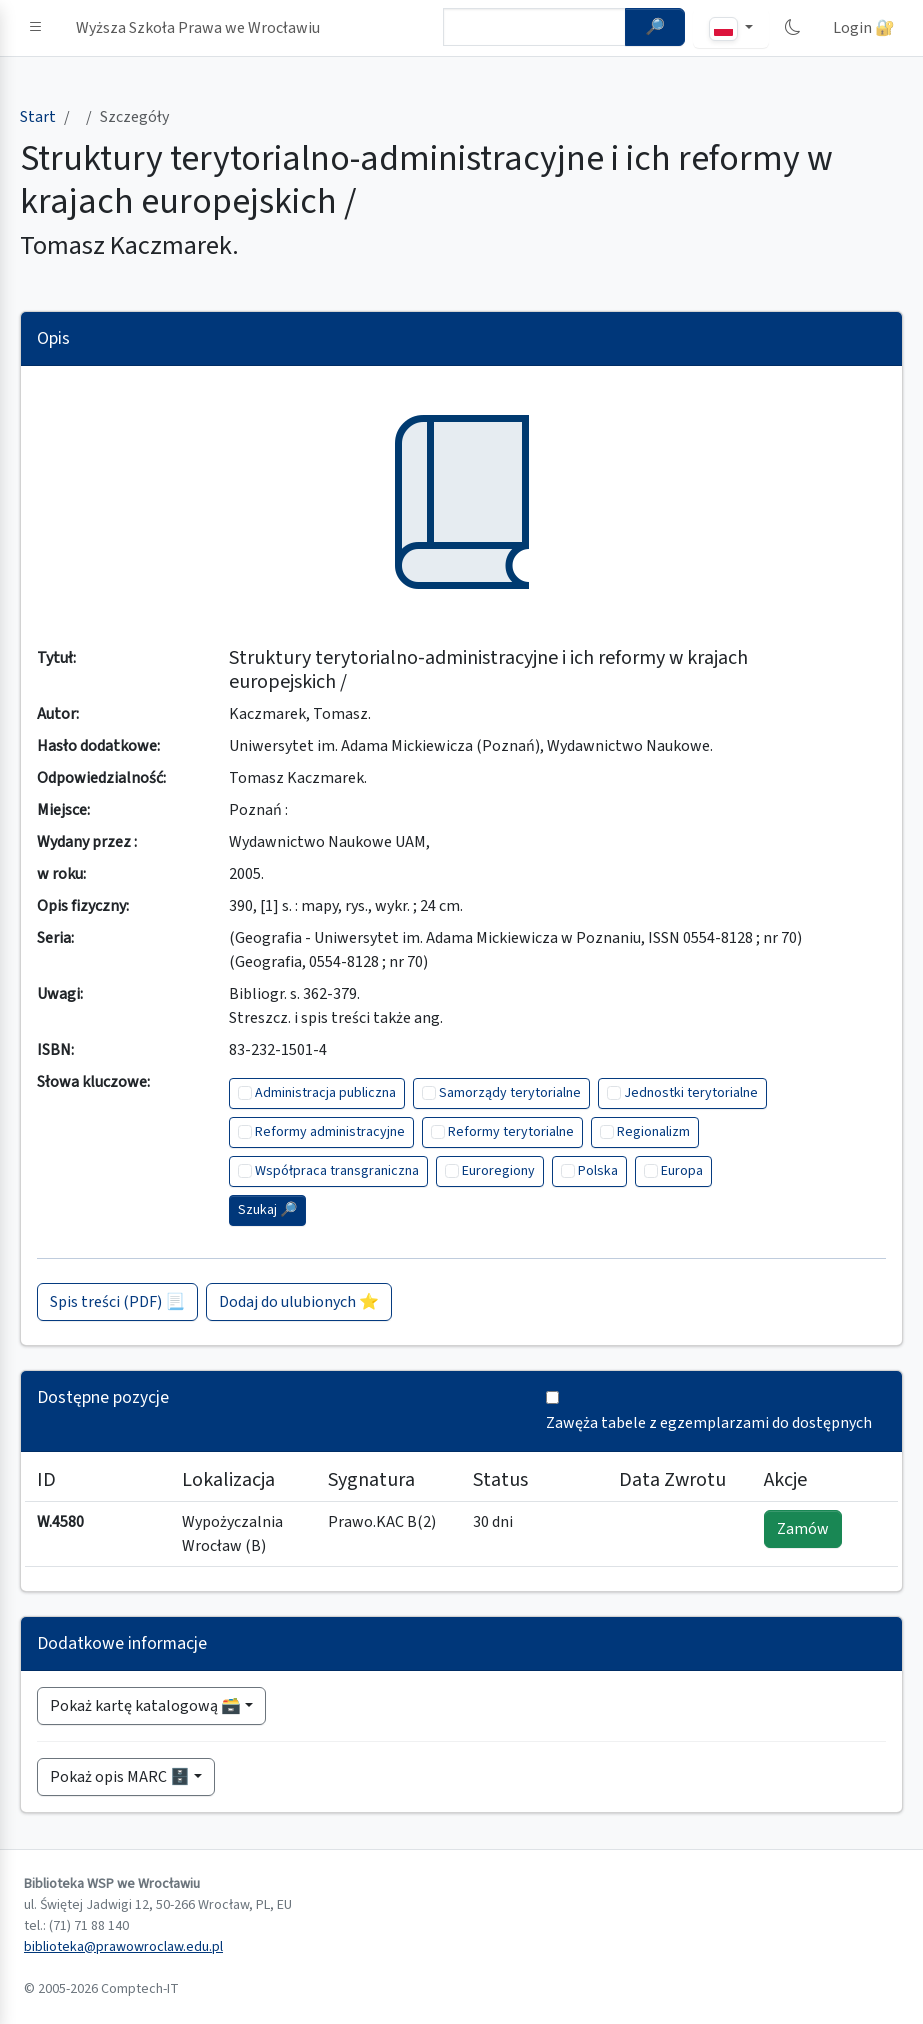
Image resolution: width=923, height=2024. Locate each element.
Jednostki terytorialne (691, 1093)
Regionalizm (653, 1132)
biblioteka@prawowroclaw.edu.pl (123, 1947)
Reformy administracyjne (330, 1132)
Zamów (803, 1529)
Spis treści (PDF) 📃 (117, 1302)
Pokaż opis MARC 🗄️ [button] (120, 1777)
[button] (36, 28)
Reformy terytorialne (511, 1132)
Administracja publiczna (325, 1093)
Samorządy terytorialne (510, 1093)
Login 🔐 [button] (864, 28)
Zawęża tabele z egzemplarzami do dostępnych (709, 1423)
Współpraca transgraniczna (337, 1171)
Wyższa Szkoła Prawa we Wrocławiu (198, 28)
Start (38, 117)
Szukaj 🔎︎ (267, 1210)
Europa (682, 1171)
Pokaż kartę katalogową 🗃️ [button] (145, 1706)
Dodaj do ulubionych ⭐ (299, 1302)
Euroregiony (498, 1171)
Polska (598, 1171)
